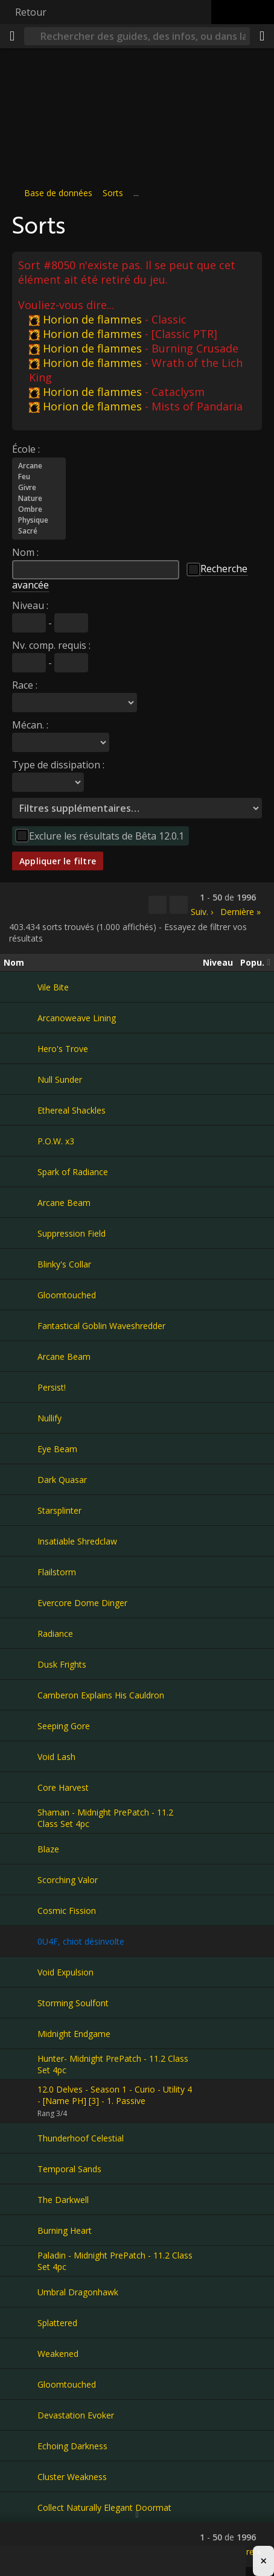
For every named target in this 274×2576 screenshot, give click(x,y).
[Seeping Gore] (20, 1725)
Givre (39, 487)
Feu (39, 476)
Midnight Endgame (73, 2033)
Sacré (39, 531)
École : (26, 449)
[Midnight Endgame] (20, 2033)
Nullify (49, 1418)
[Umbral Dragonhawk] (20, 2291)
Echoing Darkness (72, 2446)
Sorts (113, 193)
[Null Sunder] (20, 1079)
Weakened (57, 2353)
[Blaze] (20, 1848)
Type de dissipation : (58, 764)
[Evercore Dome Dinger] (20, 1602)
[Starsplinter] (20, 1510)
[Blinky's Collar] (20, 1263)
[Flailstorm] (20, 1571)
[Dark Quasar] (20, 1479)
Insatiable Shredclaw (77, 1541)
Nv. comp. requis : (51, 645)
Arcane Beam (64, 1202)
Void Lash (56, 1756)
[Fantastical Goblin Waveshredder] (20, 1325)
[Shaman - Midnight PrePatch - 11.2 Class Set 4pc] (20, 1817)
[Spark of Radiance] (20, 1171)
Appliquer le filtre (57, 861)
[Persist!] (20, 1387)
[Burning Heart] (20, 2230)
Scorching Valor (67, 1880)
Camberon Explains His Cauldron (100, 1695)
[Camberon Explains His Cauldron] (20, 1694)
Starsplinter (59, 1510)
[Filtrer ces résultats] (179, 905)
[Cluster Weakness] (20, 2476)
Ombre (39, 509)
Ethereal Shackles (71, 1110)
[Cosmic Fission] (20, 1910)
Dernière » (240, 911)
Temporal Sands (69, 2169)
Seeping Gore (63, 1726)
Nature (39, 498)
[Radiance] (20, 1633)
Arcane (39, 466)
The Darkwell (63, 2199)
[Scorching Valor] (20, 1879)
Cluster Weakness (72, 2476)
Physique (39, 520)
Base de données (58, 193)
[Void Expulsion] (20, 1971)
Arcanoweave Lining (76, 1018)
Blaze (48, 1849)
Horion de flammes (85, 319)
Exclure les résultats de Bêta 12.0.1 (106, 836)
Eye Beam (57, 1449)
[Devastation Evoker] (20, 2414)
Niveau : (30, 605)
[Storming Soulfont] (20, 2002)
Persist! (51, 1387)
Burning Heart (64, 2230)
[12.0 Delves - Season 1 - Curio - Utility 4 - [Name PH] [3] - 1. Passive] (20, 2101)
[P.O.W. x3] (20, 1140)
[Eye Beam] (20, 1448)
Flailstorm (56, 1572)
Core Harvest (63, 1787)
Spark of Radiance (72, 1172)
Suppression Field (71, 1233)
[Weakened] (20, 2353)
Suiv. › (202, 911)
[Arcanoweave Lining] (20, 1017)
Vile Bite (53, 987)
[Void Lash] (20, 1756)
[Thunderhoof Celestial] (20, 2137)
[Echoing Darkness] (20, 2445)
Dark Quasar (62, 1479)
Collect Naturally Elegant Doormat (104, 2507)
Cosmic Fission (66, 1910)
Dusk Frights (61, 1664)
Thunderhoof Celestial (80, 2138)
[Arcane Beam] (20, 1202)
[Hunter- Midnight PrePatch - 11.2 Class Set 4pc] (20, 2064)
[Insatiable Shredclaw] (20, 1540)
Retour (30, 12)
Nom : (25, 552)
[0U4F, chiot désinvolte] (20, 1941)
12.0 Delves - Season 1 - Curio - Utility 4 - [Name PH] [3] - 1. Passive (114, 2094)
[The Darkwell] (20, 2199)
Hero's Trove (62, 1048)
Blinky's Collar (64, 1264)
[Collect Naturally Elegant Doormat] (20, 2507)
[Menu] (12, 36)
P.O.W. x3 (55, 1141)
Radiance (55, 1633)
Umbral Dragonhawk (77, 2292)
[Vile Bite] (20, 986)
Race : (24, 685)
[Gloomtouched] (20, 1294)
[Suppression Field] (20, 1233)
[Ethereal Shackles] (20, 1109)
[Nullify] (20, 1417)
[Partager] (262, 36)
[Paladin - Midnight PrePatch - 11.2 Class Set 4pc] (20, 2260)
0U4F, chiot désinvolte (80, 1941)
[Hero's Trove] (20, 1048)
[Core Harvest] (20, 1787)
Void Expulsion (65, 1972)
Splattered (57, 2323)
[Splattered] (20, 2322)
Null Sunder (59, 1079)
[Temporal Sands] (20, 2168)
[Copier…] (157, 905)
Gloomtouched (66, 1295)
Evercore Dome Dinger (82, 1602)
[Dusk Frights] (20, 1664)
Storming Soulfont (73, 2003)
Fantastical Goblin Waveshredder (101, 1325)
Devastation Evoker (75, 2415)
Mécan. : (30, 725)
